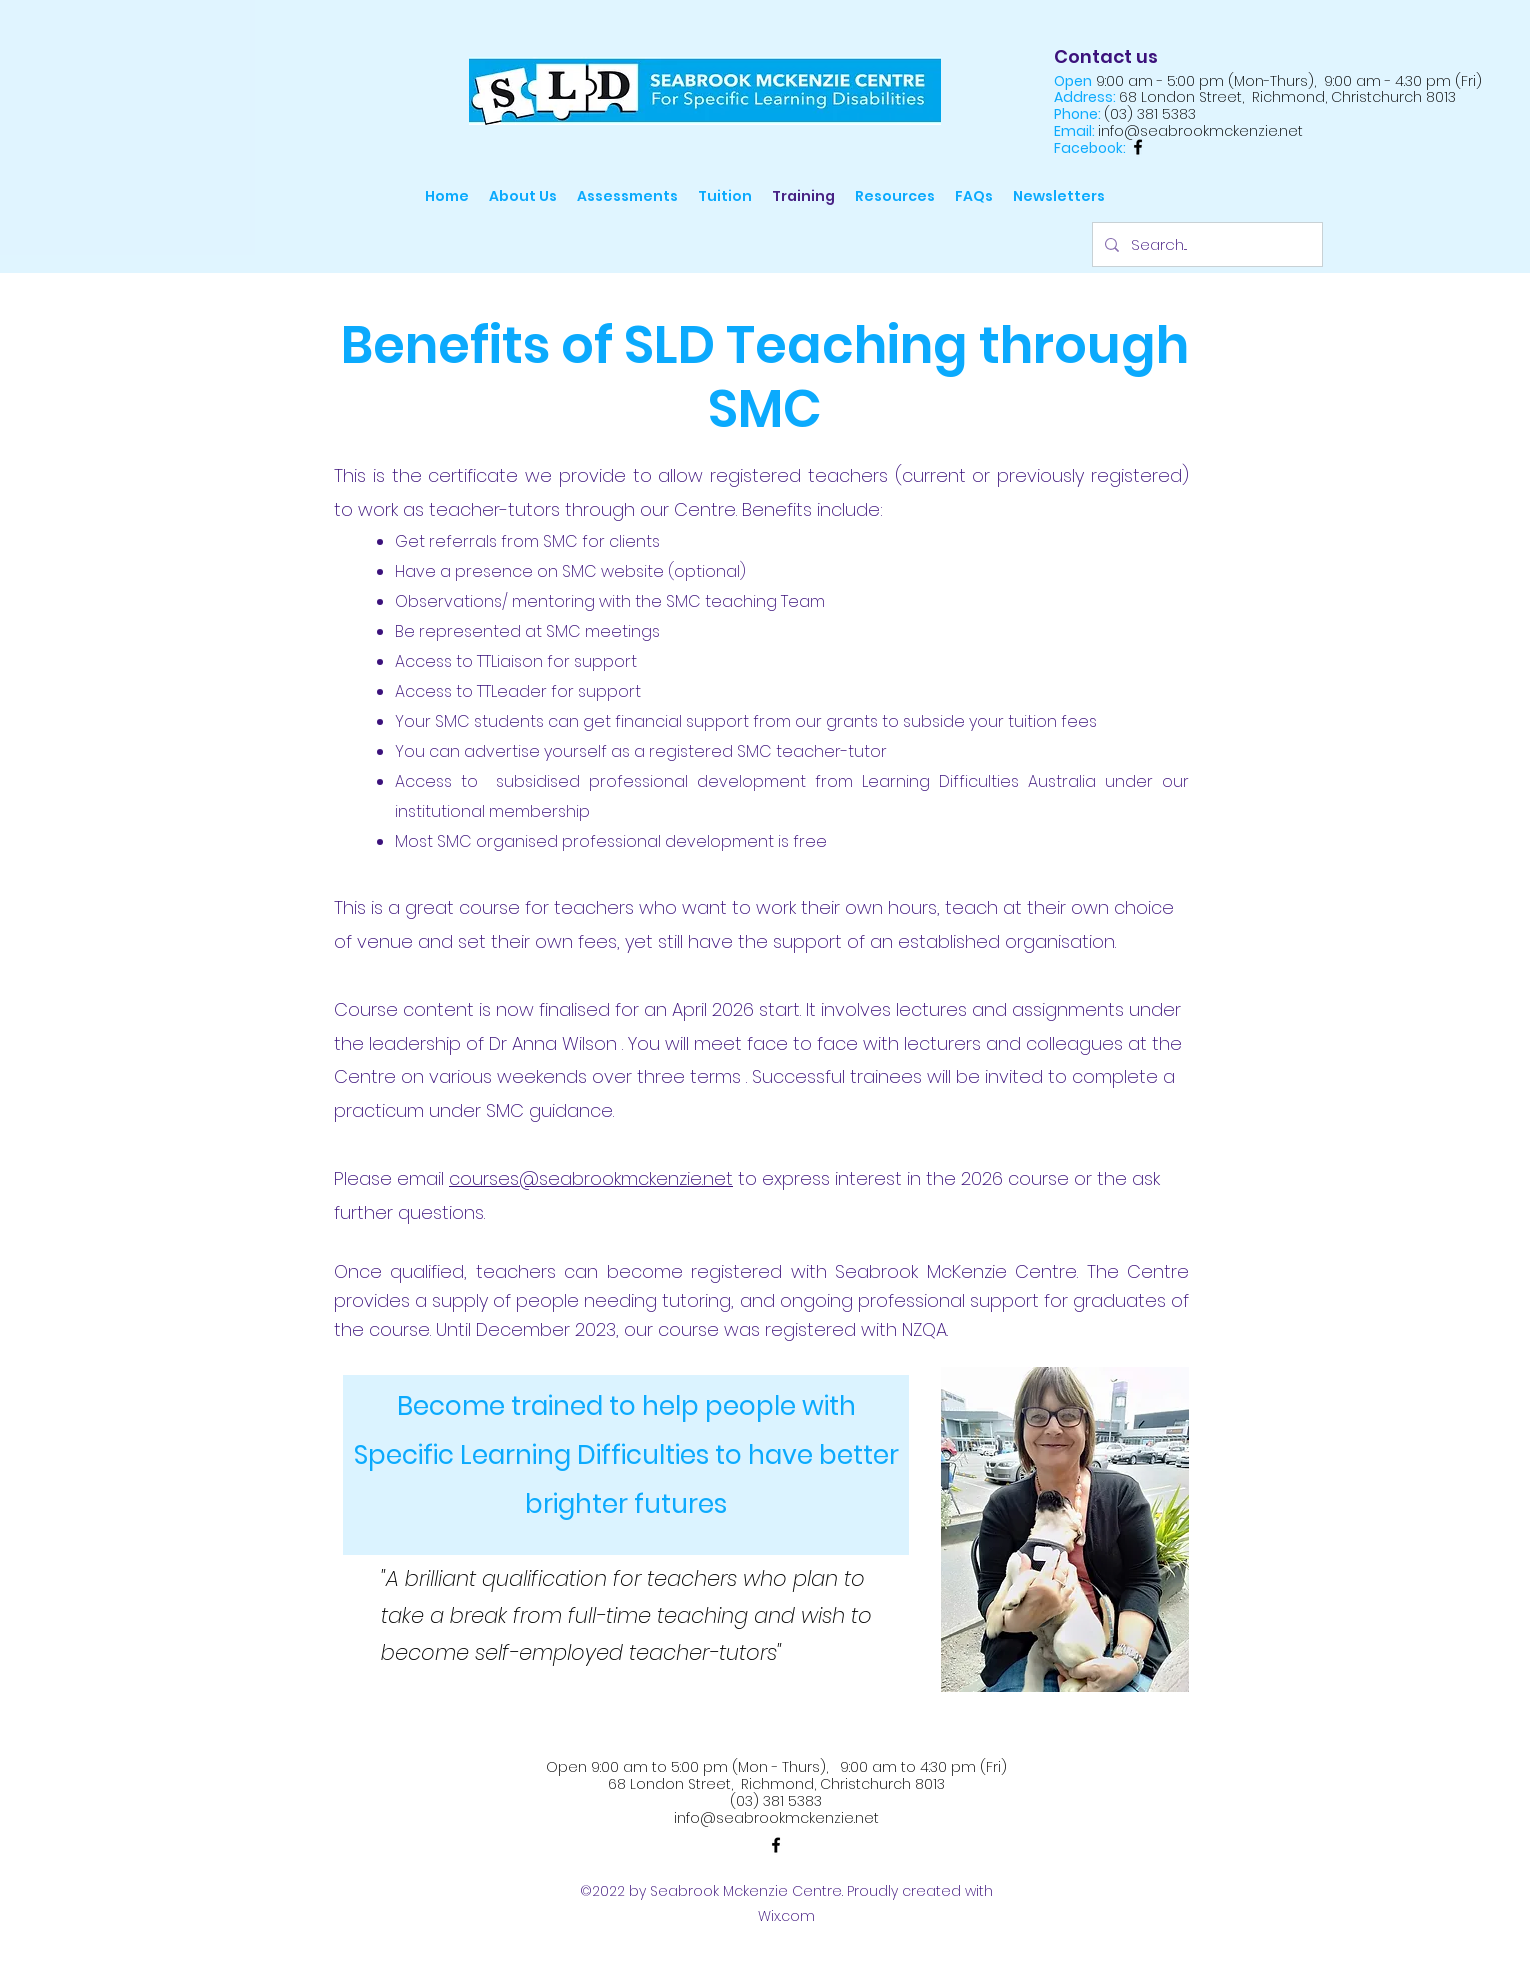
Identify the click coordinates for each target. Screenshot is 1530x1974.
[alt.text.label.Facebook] (1138, 147)
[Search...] (1205, 244)
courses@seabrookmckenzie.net (591, 1178)
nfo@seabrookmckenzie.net (778, 1818)
